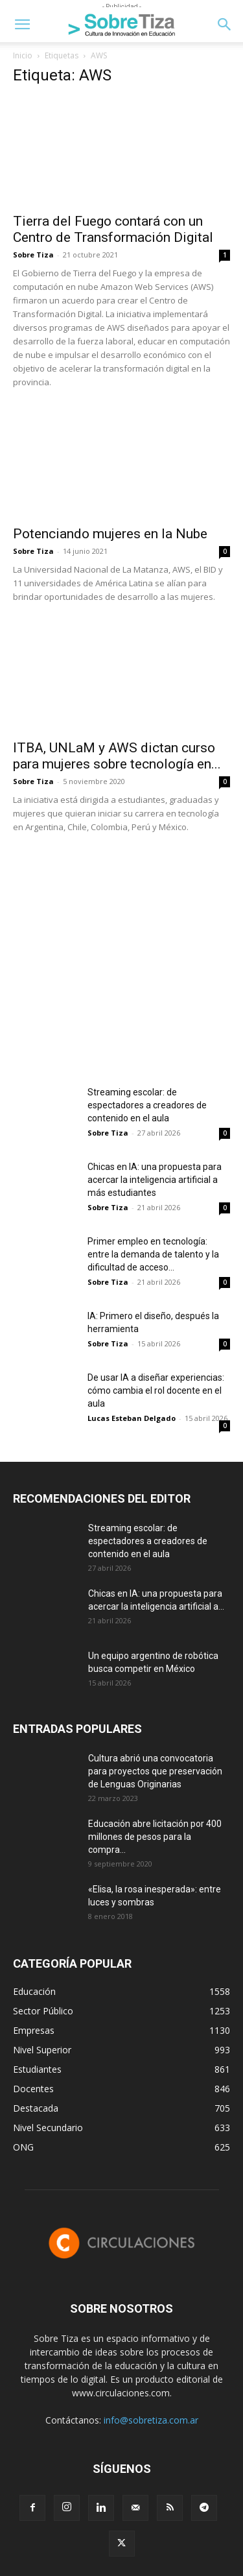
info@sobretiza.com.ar (151, 2420)
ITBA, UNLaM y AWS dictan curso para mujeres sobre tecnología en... (117, 756)
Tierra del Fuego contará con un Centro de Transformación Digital (113, 229)
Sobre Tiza (33, 254)
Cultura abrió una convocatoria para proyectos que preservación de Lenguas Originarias (155, 1771)
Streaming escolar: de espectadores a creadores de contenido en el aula (147, 1105)
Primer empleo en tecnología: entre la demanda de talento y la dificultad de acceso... (153, 1254)
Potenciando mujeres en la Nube (110, 534)
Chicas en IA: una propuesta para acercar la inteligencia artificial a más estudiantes (154, 1180)
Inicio (22, 55)
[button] (22, 24)
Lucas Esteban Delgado (131, 1418)
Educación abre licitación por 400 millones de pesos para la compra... (155, 1837)
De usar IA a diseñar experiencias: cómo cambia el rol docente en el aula (155, 1390)
